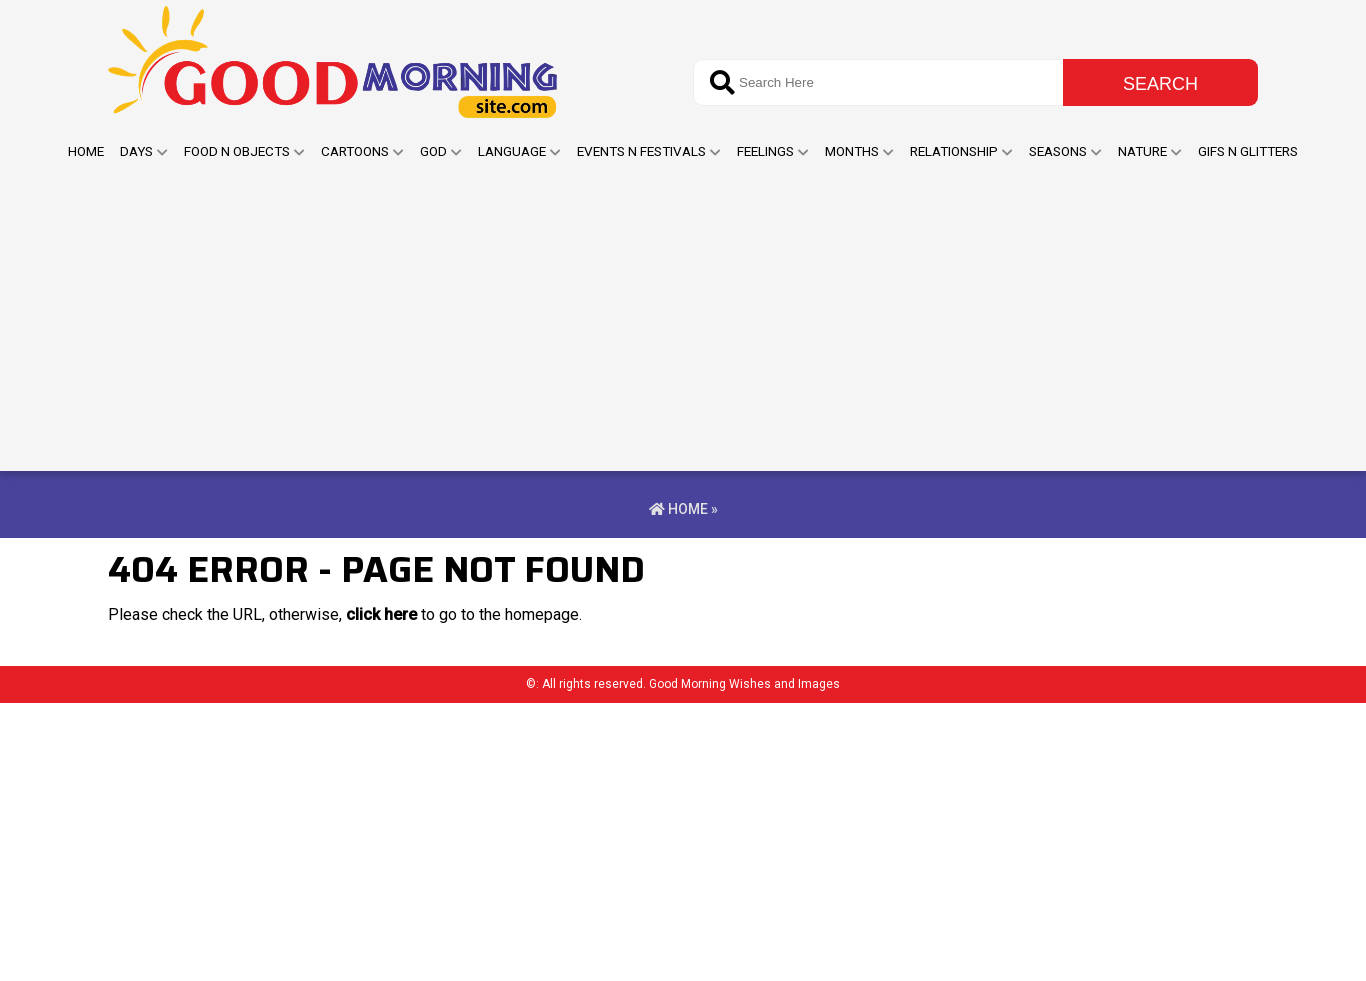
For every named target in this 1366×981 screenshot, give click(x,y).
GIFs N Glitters (1248, 151)
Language (512, 151)
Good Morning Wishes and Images (744, 684)
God (433, 151)
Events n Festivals (641, 151)
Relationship (954, 151)
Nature (1142, 151)
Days (136, 151)
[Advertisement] (683, 321)
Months (852, 151)
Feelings (765, 151)
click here (381, 614)
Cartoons (355, 151)
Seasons (1058, 151)
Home (86, 151)
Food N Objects (237, 151)
